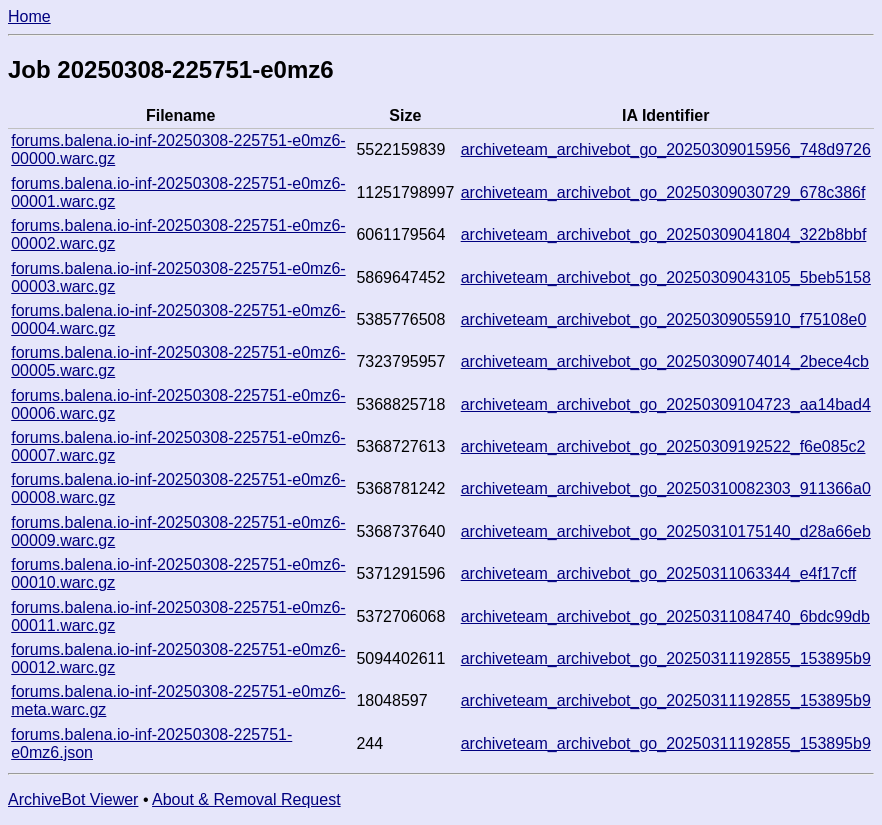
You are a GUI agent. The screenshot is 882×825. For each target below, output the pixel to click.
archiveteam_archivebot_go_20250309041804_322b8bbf (664, 234)
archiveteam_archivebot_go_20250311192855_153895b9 (666, 658)
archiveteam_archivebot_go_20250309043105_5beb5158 (666, 277)
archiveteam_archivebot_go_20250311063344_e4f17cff (659, 573)
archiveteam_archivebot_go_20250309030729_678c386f (663, 192)
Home (29, 16)
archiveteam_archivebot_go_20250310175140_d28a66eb (666, 531)
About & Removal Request (246, 799)
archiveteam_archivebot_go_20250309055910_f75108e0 (664, 319)
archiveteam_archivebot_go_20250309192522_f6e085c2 (663, 446)
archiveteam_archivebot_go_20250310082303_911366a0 (666, 488)
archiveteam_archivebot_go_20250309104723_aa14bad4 (666, 404)
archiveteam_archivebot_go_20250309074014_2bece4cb (665, 361)
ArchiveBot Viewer (73, 799)
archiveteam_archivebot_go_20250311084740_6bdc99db (665, 616)
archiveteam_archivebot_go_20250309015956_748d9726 (666, 149)
